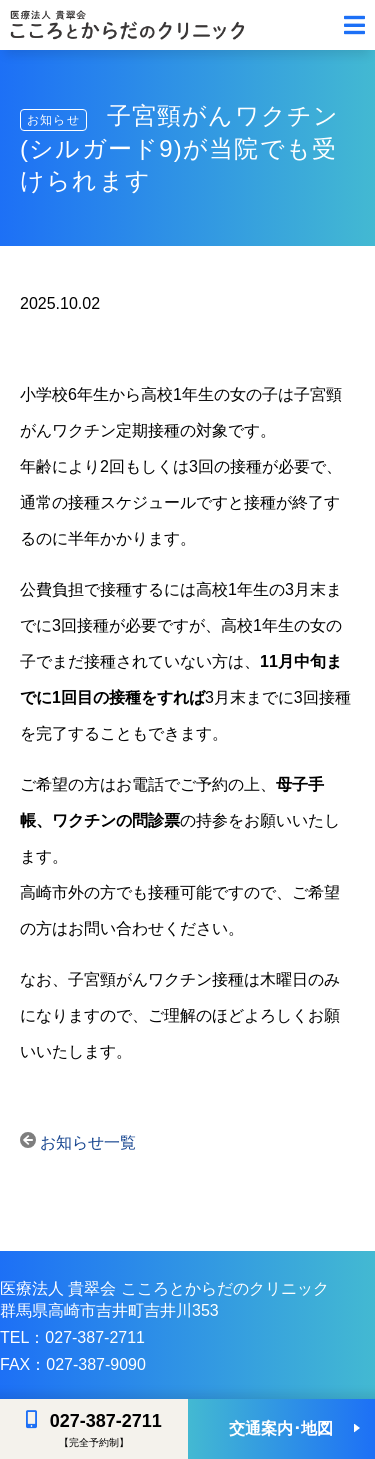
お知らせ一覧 (78, 1142)
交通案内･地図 (281, 1428)
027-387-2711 (106, 1421)
